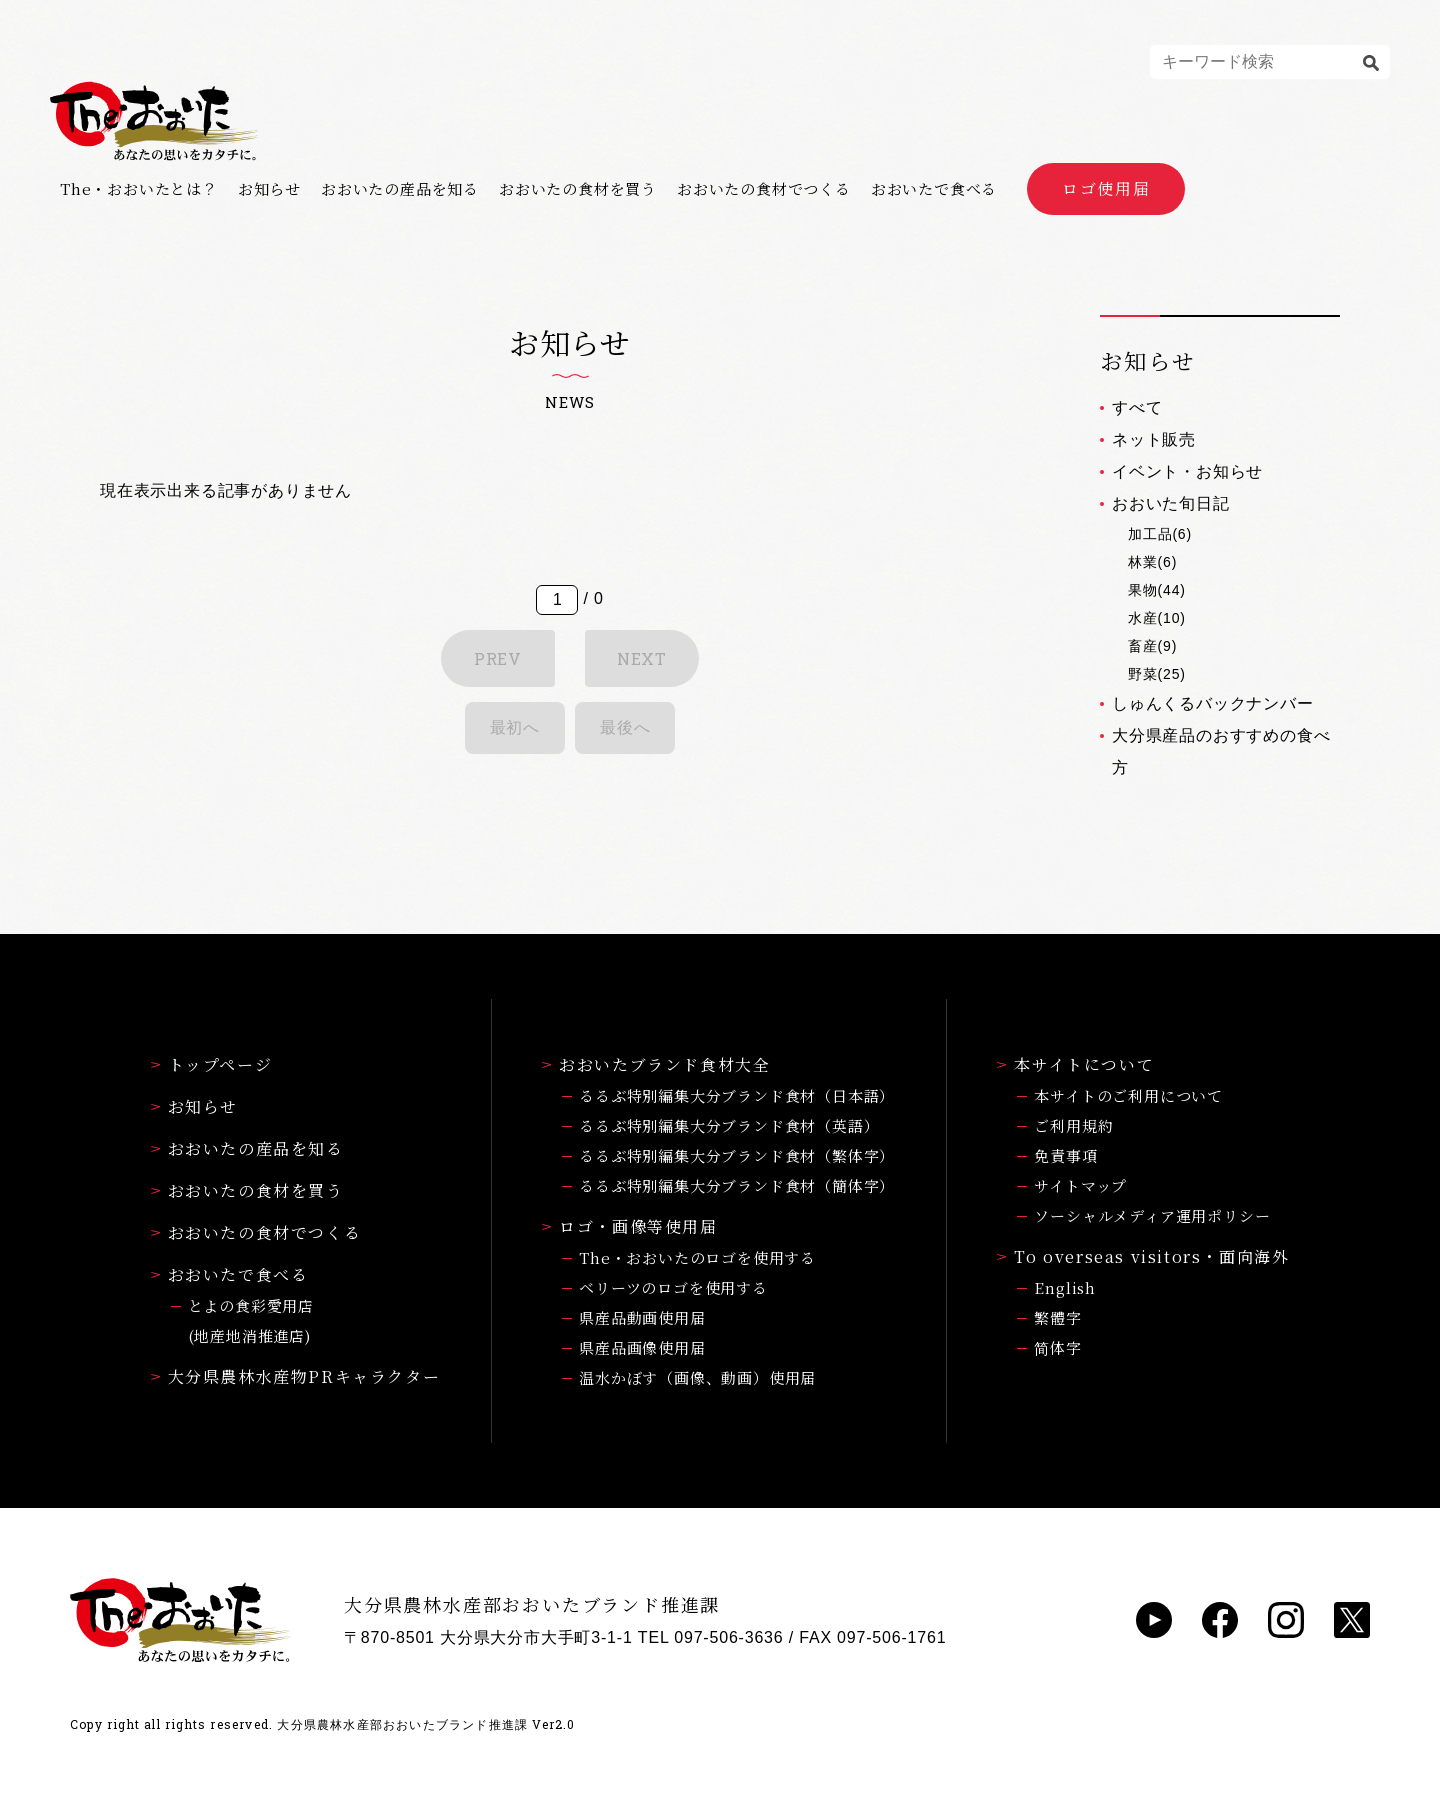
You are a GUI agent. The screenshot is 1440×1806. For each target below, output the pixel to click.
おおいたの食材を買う (578, 189)
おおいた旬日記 (1171, 503)
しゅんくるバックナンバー (1213, 703)
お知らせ (269, 189)
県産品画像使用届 (642, 1347)
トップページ (212, 1064)
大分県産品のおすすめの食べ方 (1221, 751)
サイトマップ (1080, 1185)
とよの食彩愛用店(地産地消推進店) (251, 1320)
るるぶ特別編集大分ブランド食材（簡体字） (737, 1185)
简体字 (1057, 1347)
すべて (1137, 407)
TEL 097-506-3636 (711, 1637)
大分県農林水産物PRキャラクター (296, 1376)
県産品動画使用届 (642, 1317)
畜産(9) (1152, 646)
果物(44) (1157, 590)
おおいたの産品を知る (400, 189)
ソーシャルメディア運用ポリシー (1152, 1215)
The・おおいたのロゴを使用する (697, 1257)
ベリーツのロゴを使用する (673, 1287)
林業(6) (1152, 562)
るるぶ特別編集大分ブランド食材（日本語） (737, 1095)
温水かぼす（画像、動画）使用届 (697, 1377)
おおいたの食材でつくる (764, 189)
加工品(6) (1160, 534)
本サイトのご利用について (1128, 1095)
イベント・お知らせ (1187, 471)
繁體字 (1057, 1317)
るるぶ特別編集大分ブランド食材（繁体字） (737, 1155)
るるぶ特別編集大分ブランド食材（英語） (729, 1125)
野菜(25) (1157, 674)
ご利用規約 (1073, 1125)
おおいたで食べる (934, 189)
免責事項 (1065, 1155)
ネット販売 (1154, 439)
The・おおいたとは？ (139, 189)
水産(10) (1157, 618)
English (1065, 1287)
